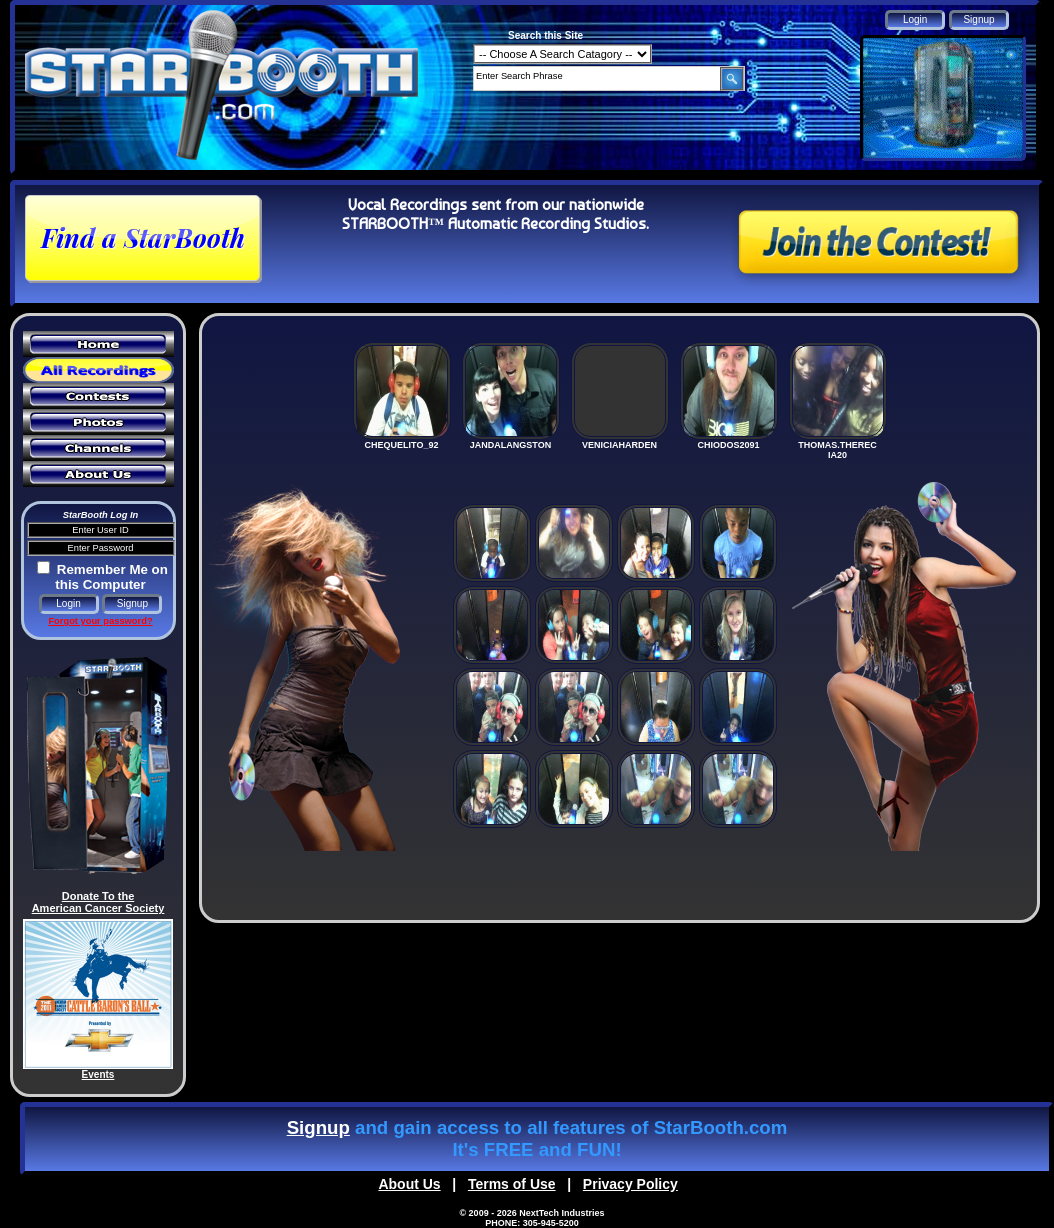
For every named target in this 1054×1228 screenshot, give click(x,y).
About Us (409, 1184)
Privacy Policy (630, 1184)
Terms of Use (512, 1184)
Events (98, 1074)
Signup (318, 1127)
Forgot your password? (100, 621)
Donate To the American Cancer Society (98, 902)
